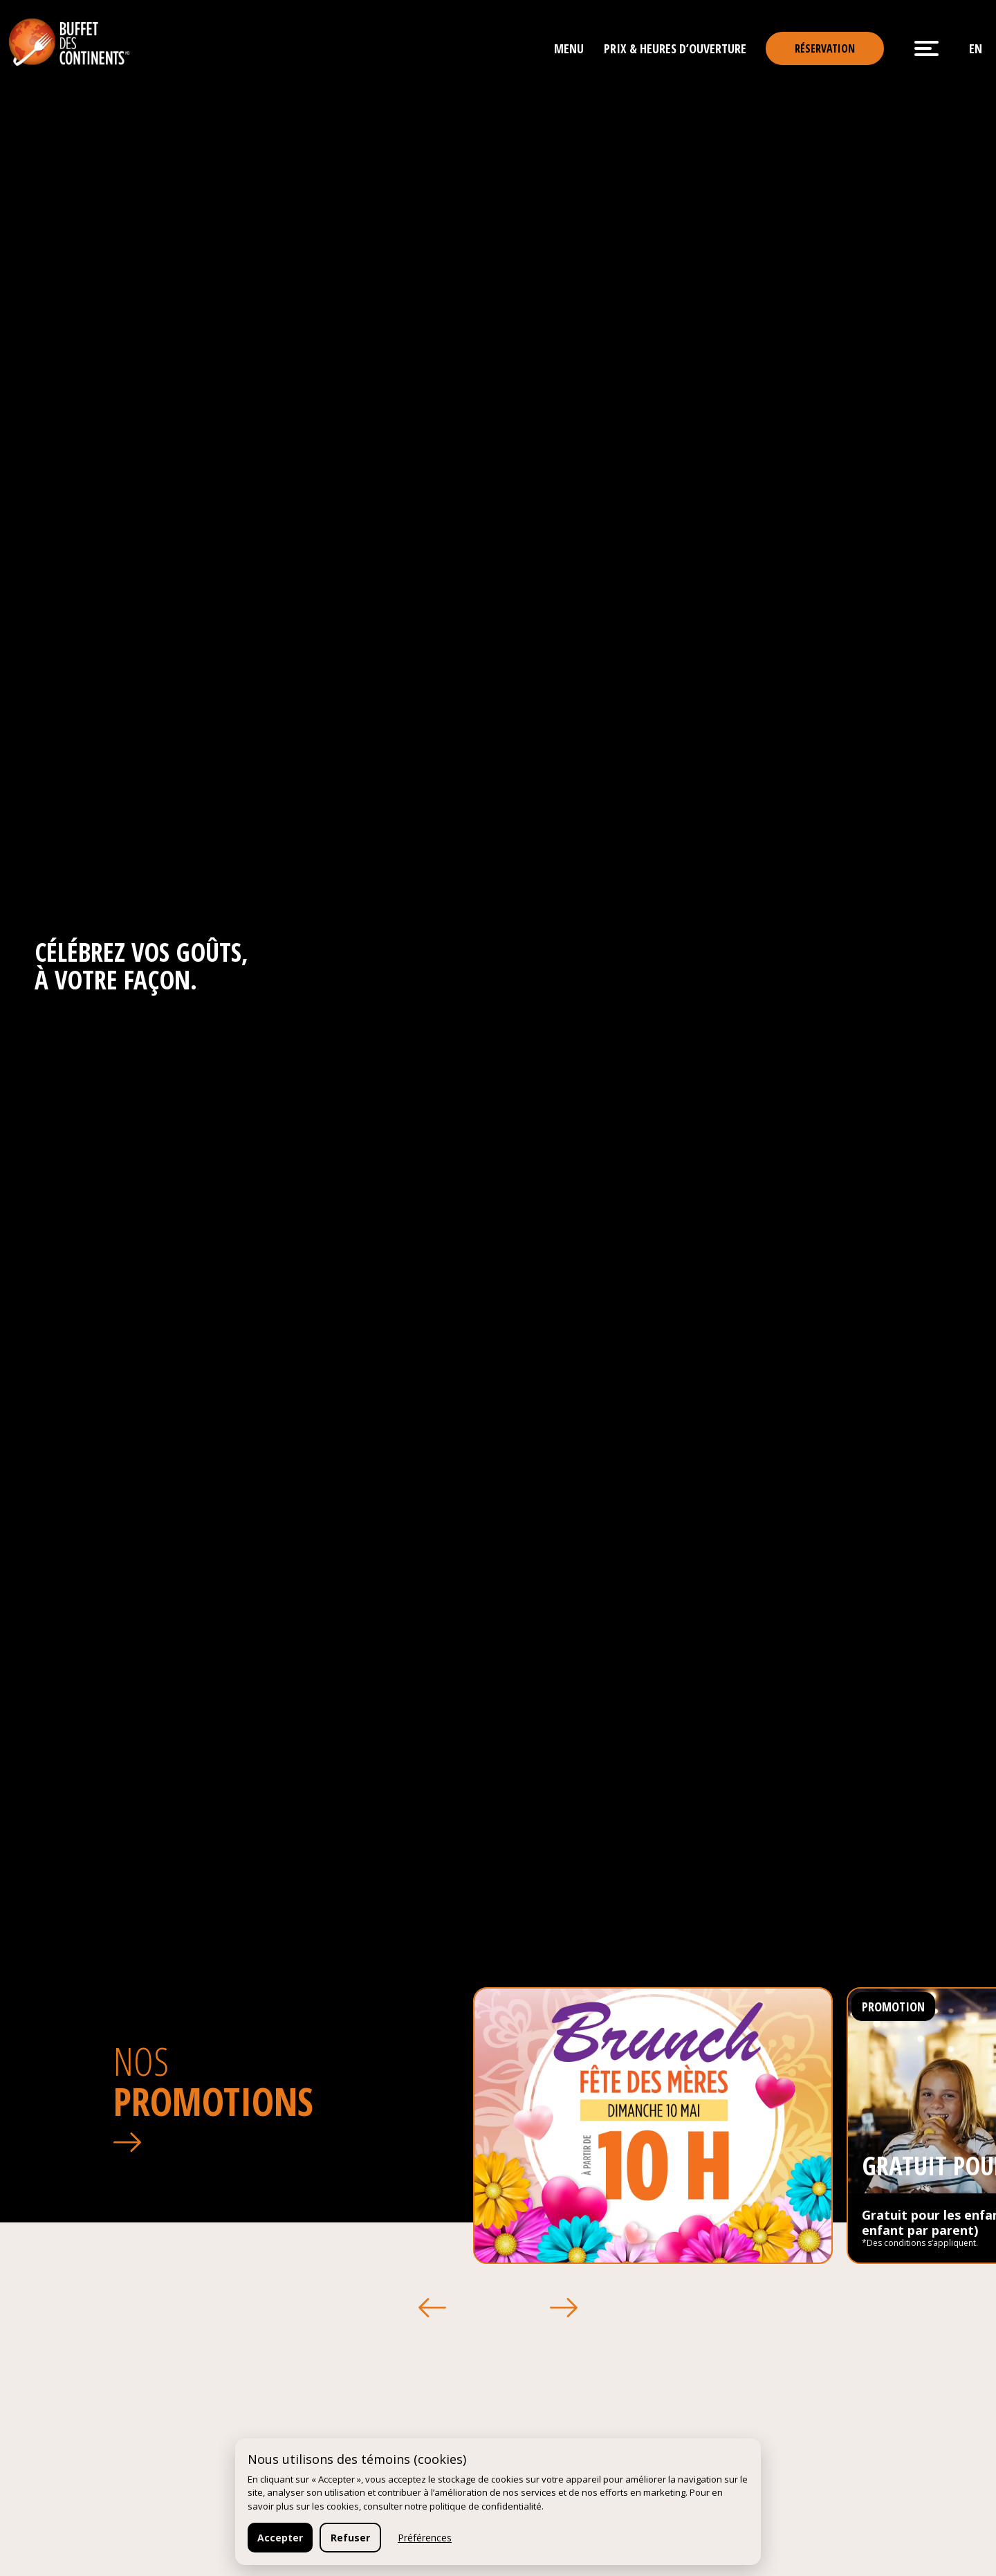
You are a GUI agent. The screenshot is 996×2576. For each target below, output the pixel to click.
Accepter (280, 2537)
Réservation (825, 48)
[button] (432, 2307)
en (975, 48)
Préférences (425, 2537)
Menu (569, 48)
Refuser (350, 2537)
